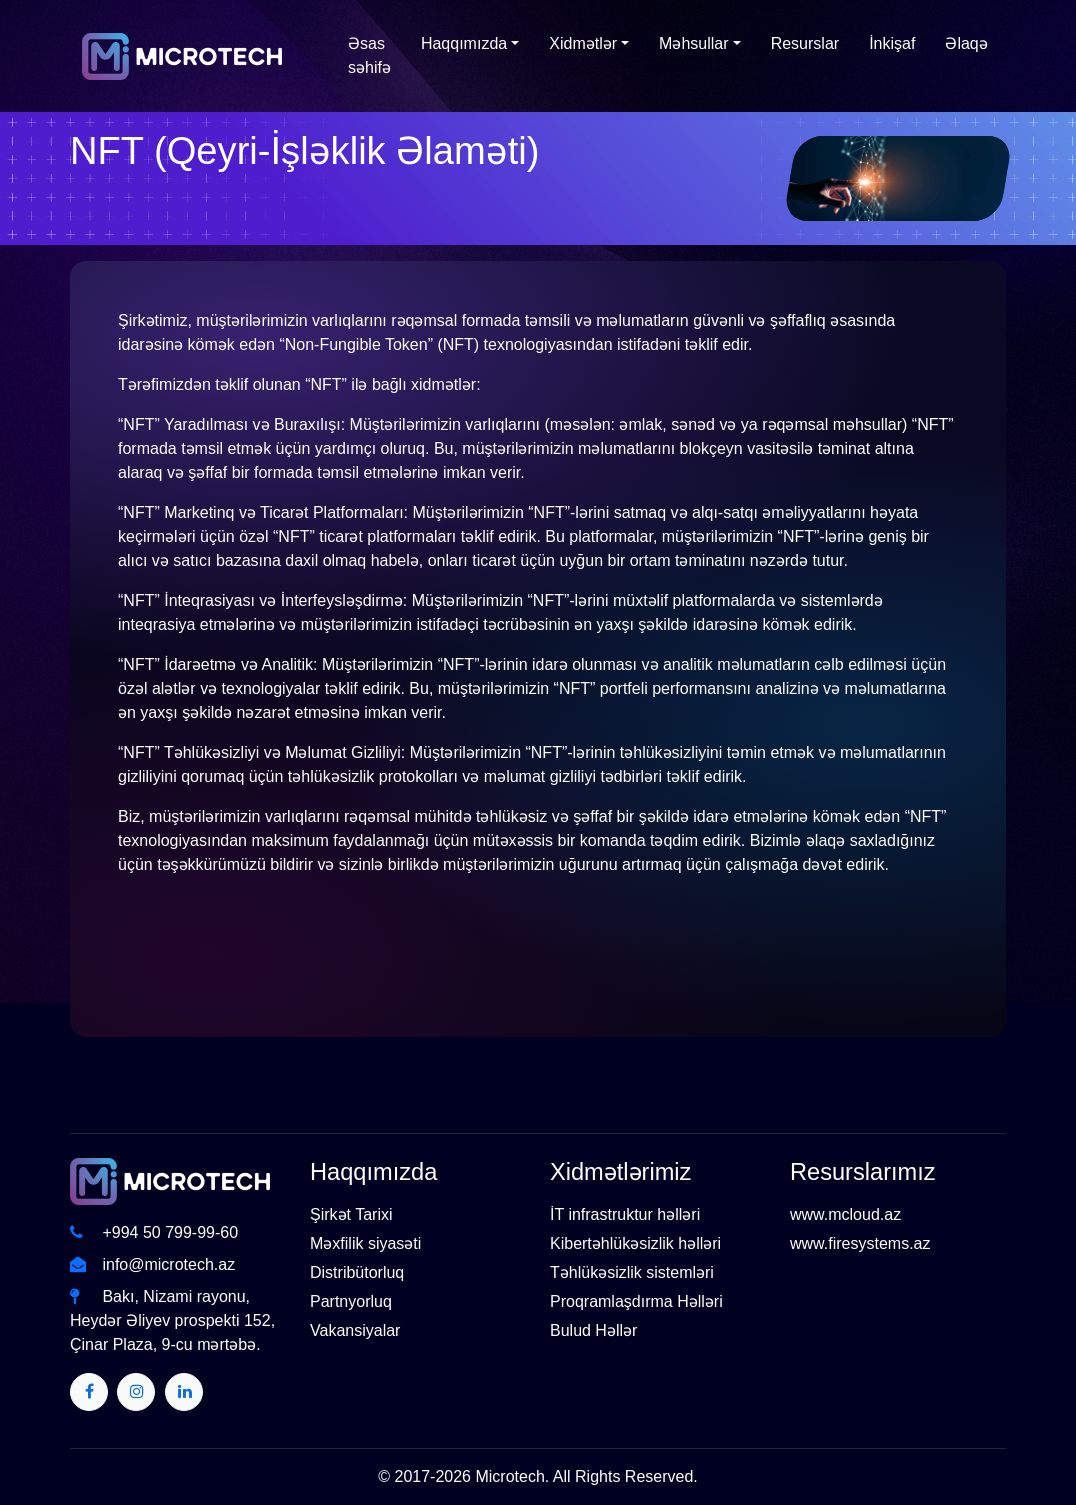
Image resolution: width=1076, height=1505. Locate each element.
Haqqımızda (464, 43)
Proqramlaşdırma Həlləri (636, 1301)
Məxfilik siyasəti (365, 1243)
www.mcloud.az (845, 1214)
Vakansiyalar (355, 1330)
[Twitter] (89, 1392)
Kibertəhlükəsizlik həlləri (635, 1243)
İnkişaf (892, 43)
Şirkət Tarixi (351, 1214)
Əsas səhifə (369, 55)
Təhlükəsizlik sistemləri (632, 1272)
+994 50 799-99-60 (154, 1232)
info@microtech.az (152, 1264)
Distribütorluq (357, 1272)
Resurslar (805, 43)
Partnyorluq (351, 1301)
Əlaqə (966, 43)
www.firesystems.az (860, 1243)
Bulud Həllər (593, 1330)
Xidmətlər (583, 43)
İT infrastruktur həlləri (625, 1214)
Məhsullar (693, 43)
